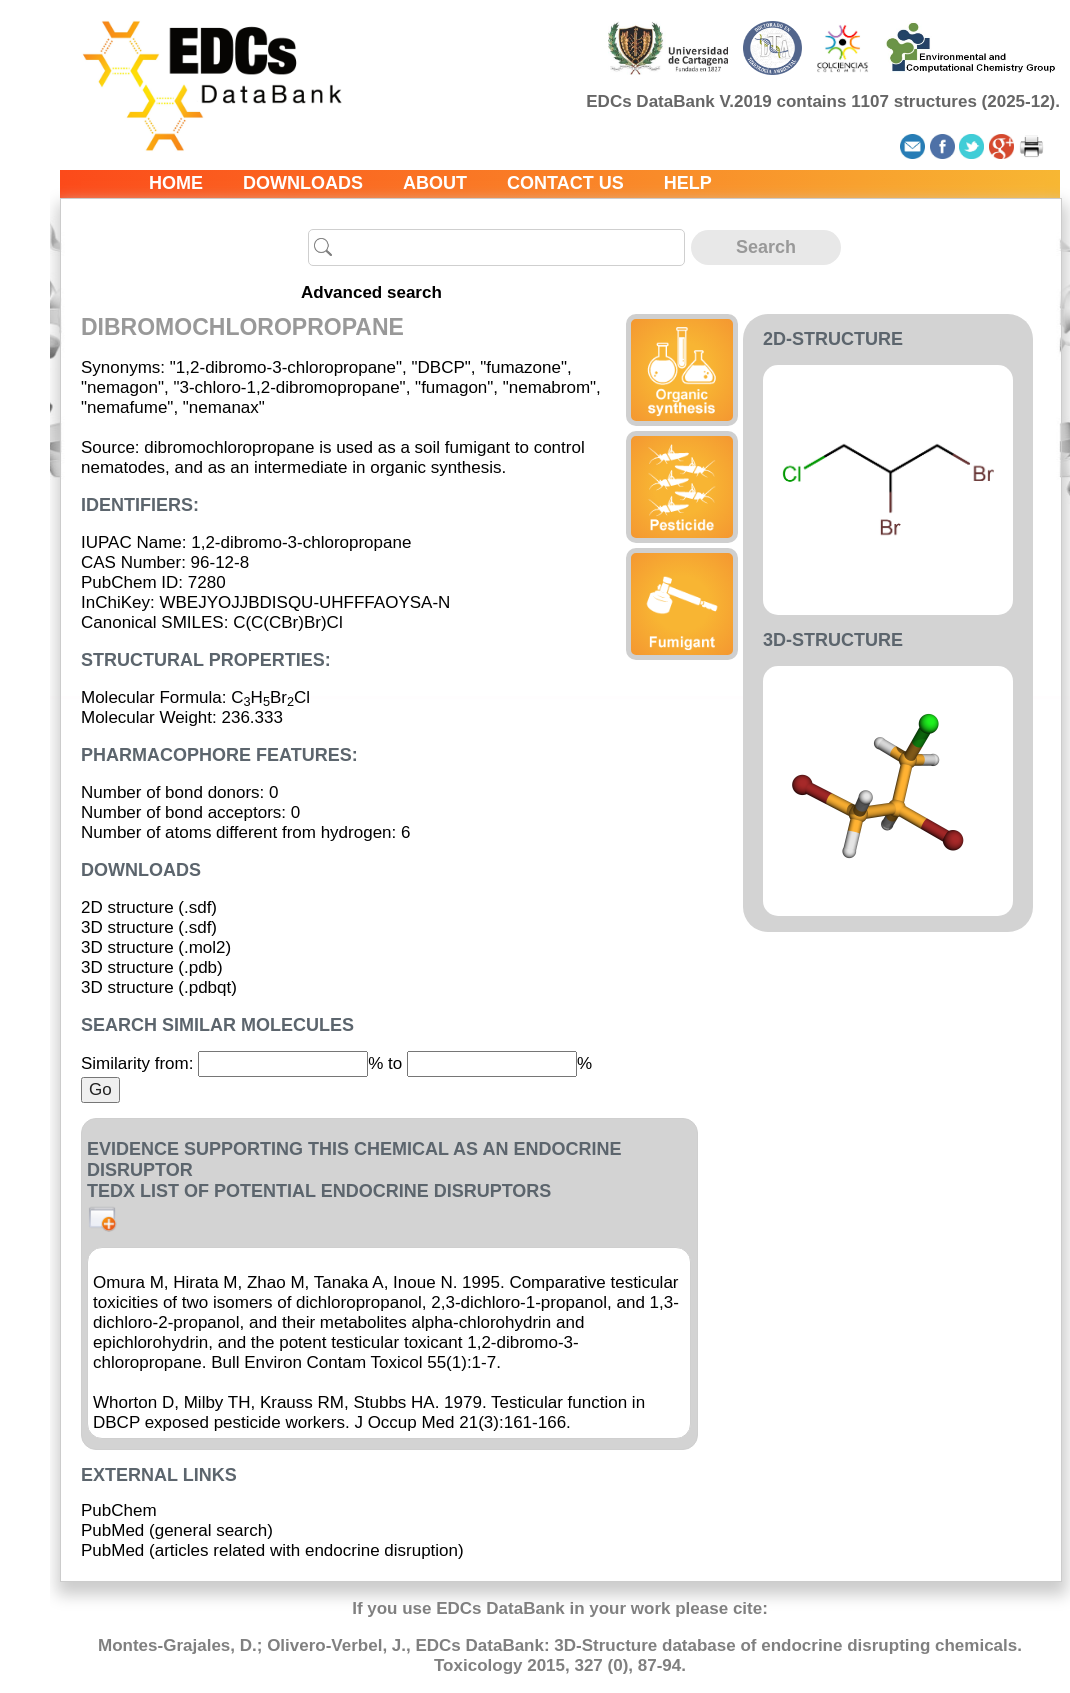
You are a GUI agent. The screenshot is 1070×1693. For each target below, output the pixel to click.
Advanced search (371, 292)
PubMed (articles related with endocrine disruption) (272, 1550)
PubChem (119, 1510)
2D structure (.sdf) (149, 907)
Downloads (303, 183)
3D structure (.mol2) (156, 947)
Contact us (565, 183)
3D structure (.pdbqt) (159, 987)
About (435, 183)
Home (176, 183)
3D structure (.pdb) (152, 967)
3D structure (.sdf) (149, 927)
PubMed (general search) (177, 1530)
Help (688, 183)
